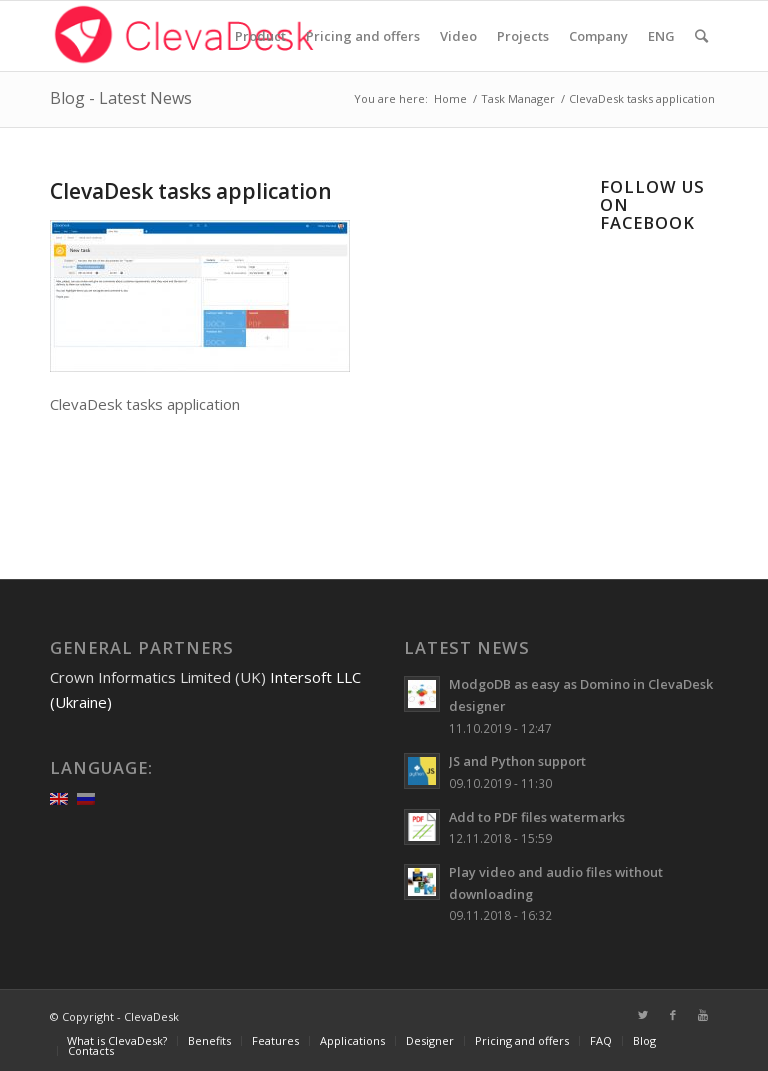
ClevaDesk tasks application (191, 191)
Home (450, 98)
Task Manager (518, 98)
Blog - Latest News (121, 98)
